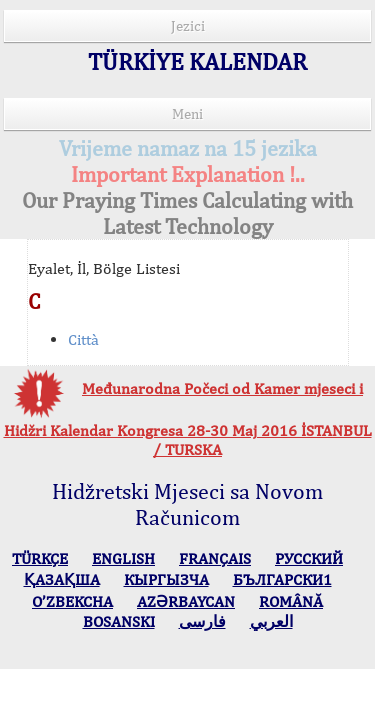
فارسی (202, 621)
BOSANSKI (119, 621)
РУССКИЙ (309, 558)
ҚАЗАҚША (62, 579)
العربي (271, 621)
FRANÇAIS (215, 558)
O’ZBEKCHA (72, 601)
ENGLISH (123, 558)
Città (83, 339)
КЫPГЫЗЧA (166, 579)
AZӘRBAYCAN (186, 601)
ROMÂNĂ (291, 601)
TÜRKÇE (40, 558)
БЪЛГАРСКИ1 (282, 579)
